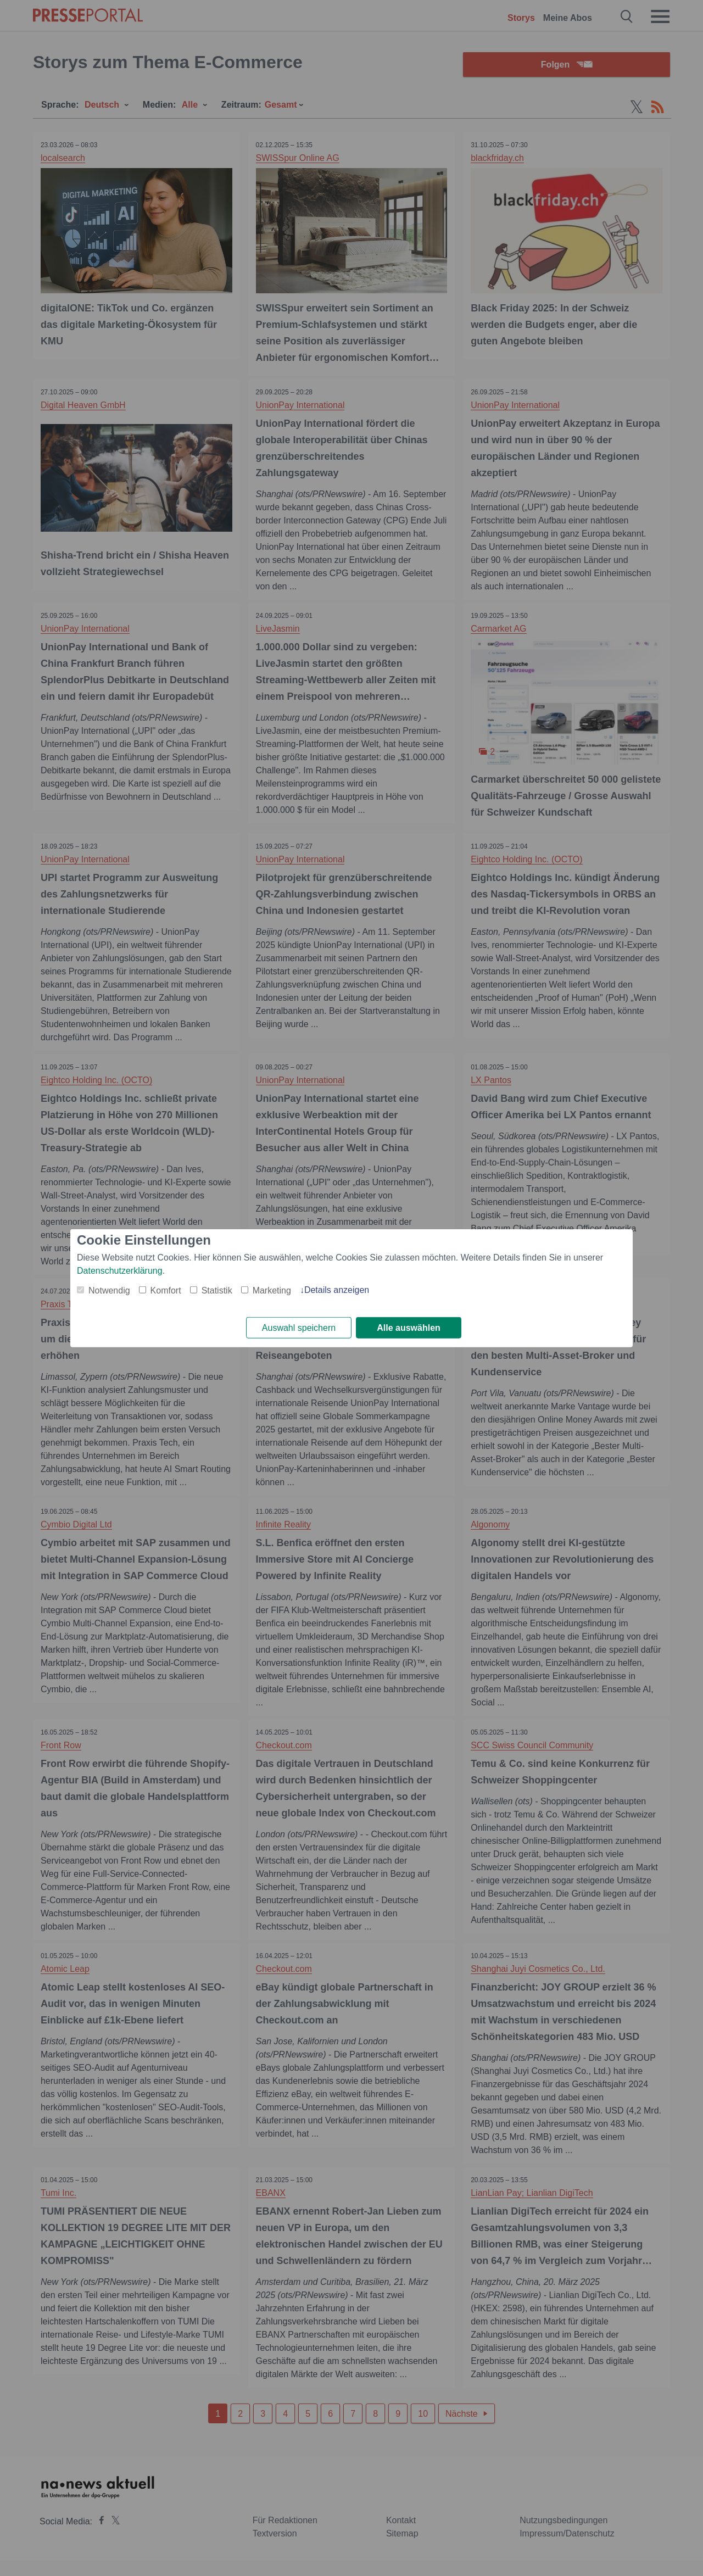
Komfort (165, 1290)
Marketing (272, 1290)
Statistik (217, 1290)
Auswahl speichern (299, 1327)
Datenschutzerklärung (120, 1270)
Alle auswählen (408, 1327)
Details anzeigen (336, 1289)
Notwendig (109, 1290)
